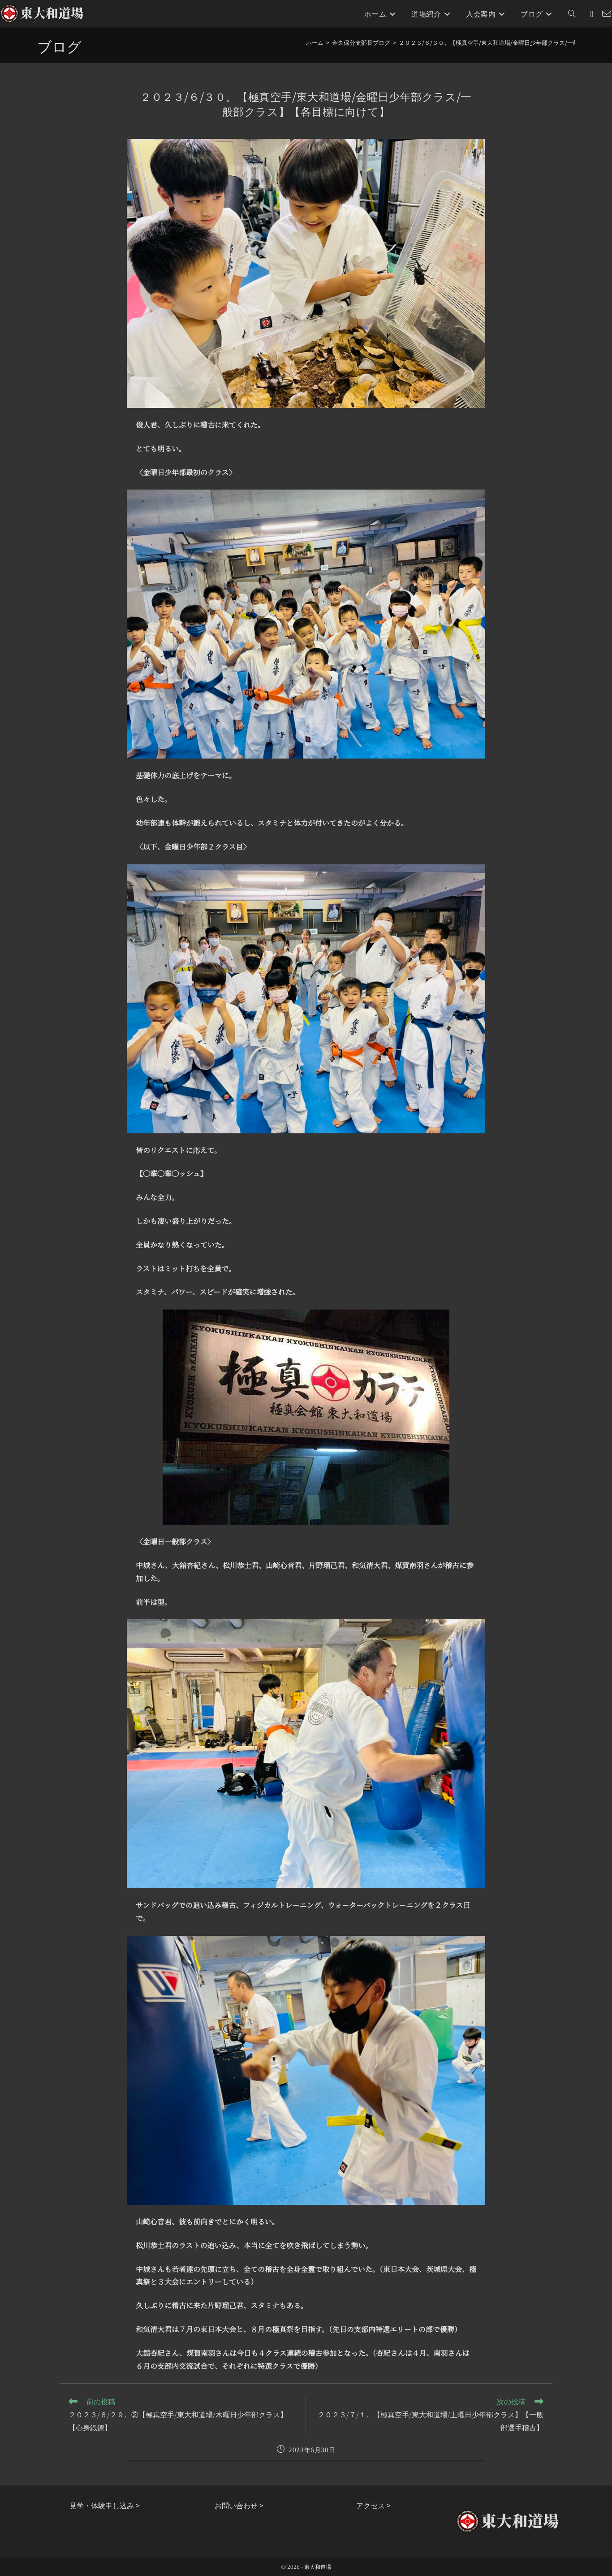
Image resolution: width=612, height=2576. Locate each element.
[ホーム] (314, 42)
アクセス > (373, 2505)
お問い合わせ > (239, 2505)
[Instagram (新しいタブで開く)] (592, 13)
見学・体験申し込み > (104, 2505)
